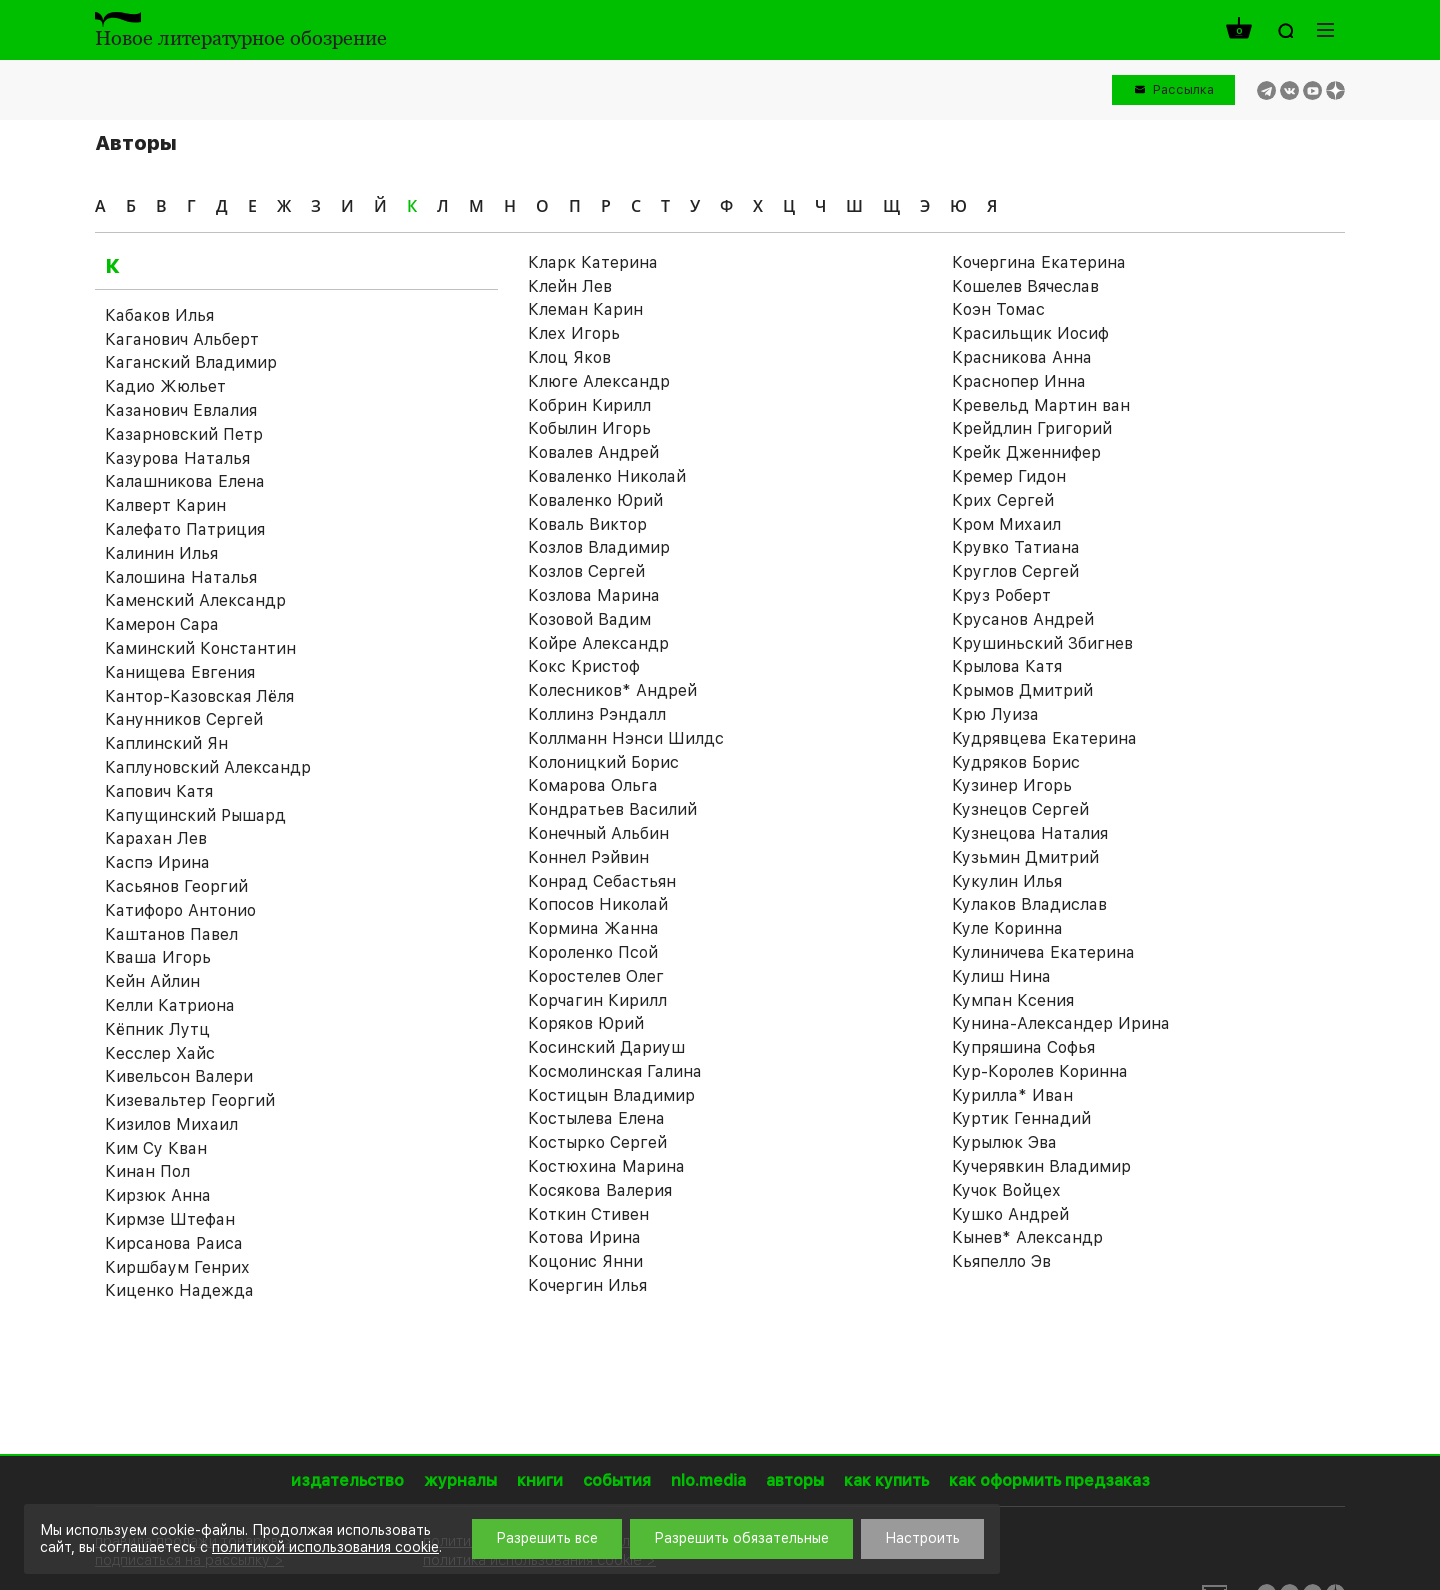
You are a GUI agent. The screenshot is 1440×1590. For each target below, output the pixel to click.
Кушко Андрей (1010, 1214)
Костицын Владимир (611, 1095)
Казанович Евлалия (181, 410)
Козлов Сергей (586, 571)
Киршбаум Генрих (177, 1267)
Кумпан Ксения (1013, 1000)
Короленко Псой (593, 952)
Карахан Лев (156, 838)
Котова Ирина (584, 1237)
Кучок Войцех (1006, 1190)
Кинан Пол (147, 1171)
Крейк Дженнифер (1026, 452)
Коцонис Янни (585, 1261)
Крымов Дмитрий (1022, 690)
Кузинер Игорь (1012, 785)
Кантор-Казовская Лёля (199, 696)
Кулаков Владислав (1029, 904)
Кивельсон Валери (179, 1076)
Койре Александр (598, 643)
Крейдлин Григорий (1032, 428)
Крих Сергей (1003, 500)
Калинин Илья (161, 553)
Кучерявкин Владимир (1041, 1166)
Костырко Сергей (597, 1142)
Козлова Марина (594, 595)
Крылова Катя (1007, 666)
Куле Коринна (1007, 928)
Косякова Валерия (600, 1190)
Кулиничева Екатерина (1043, 952)
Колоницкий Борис (603, 762)
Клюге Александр (599, 381)
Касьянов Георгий (176, 886)
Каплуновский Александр (208, 767)
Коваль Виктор (587, 524)
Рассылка (1183, 89)
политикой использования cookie (325, 1547)
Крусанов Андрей (1023, 619)
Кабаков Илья (159, 315)
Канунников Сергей (184, 719)
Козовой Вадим (589, 619)
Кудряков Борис (1016, 762)
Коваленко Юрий (595, 500)
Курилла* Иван (1012, 1095)
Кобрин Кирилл (589, 405)
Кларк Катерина (593, 262)
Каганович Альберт (182, 339)
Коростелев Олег (596, 976)
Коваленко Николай (607, 476)
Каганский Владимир (191, 362)
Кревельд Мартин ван (1041, 405)
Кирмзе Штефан (170, 1219)
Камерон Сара (162, 624)
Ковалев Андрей (593, 452)
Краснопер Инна (1019, 381)
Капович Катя (159, 791)
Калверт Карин (165, 505)
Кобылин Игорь (589, 428)
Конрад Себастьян (602, 881)
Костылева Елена (596, 1118)
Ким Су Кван (156, 1148)
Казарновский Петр (184, 434)
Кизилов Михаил (171, 1124)
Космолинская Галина (615, 1071)
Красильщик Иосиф (1030, 333)
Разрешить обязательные (741, 1538)
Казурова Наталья (177, 458)
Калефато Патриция (185, 529)
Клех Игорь (574, 333)
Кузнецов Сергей (1020, 809)
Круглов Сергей (1015, 571)
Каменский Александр (195, 600)
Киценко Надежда (179, 1290)
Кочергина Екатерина (1039, 262)
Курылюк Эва (1004, 1142)
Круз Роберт (1001, 595)
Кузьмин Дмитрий (1025, 857)
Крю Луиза (995, 714)
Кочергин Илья (587, 1285)
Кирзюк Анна (158, 1195)
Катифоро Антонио (180, 910)
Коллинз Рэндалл (597, 714)
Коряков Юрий (586, 1023)
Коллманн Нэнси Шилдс (626, 738)
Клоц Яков (569, 357)
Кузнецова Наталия (1030, 833)
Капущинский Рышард (195, 815)
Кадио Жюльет (165, 386)
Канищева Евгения (180, 672)
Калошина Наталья (181, 577)
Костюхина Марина (606, 1166)
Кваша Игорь (158, 957)
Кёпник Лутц (157, 1029)
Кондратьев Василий (612, 809)
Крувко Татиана (1016, 547)
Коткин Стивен (588, 1214)
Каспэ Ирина (157, 862)
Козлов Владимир (599, 547)
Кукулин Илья (1007, 881)
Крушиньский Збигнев (1042, 643)
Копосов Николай (598, 904)
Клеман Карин (585, 309)
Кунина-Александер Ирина (1061, 1023)
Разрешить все (547, 1538)
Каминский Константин (200, 648)
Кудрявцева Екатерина (1044, 738)
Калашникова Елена (185, 481)
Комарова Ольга (593, 785)
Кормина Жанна (593, 928)
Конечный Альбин (598, 833)
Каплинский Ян (166, 743)
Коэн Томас (998, 309)
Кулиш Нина (1001, 976)
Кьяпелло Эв (1001, 1261)
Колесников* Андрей (612, 690)
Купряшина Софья (1023, 1047)
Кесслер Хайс (160, 1053)
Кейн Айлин (152, 981)
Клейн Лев (570, 286)
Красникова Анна (1022, 357)
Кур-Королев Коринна (1040, 1071)
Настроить (922, 1538)
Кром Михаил (1006, 524)
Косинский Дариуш (606, 1047)
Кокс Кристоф (584, 666)
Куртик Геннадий (1021, 1118)
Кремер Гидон (1009, 476)
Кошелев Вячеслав (1025, 286)
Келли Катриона (170, 1005)
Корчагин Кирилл (597, 1000)
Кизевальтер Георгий (190, 1100)
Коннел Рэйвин (588, 857)
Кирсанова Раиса (174, 1243)
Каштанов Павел (171, 934)
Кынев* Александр (1027, 1237)
